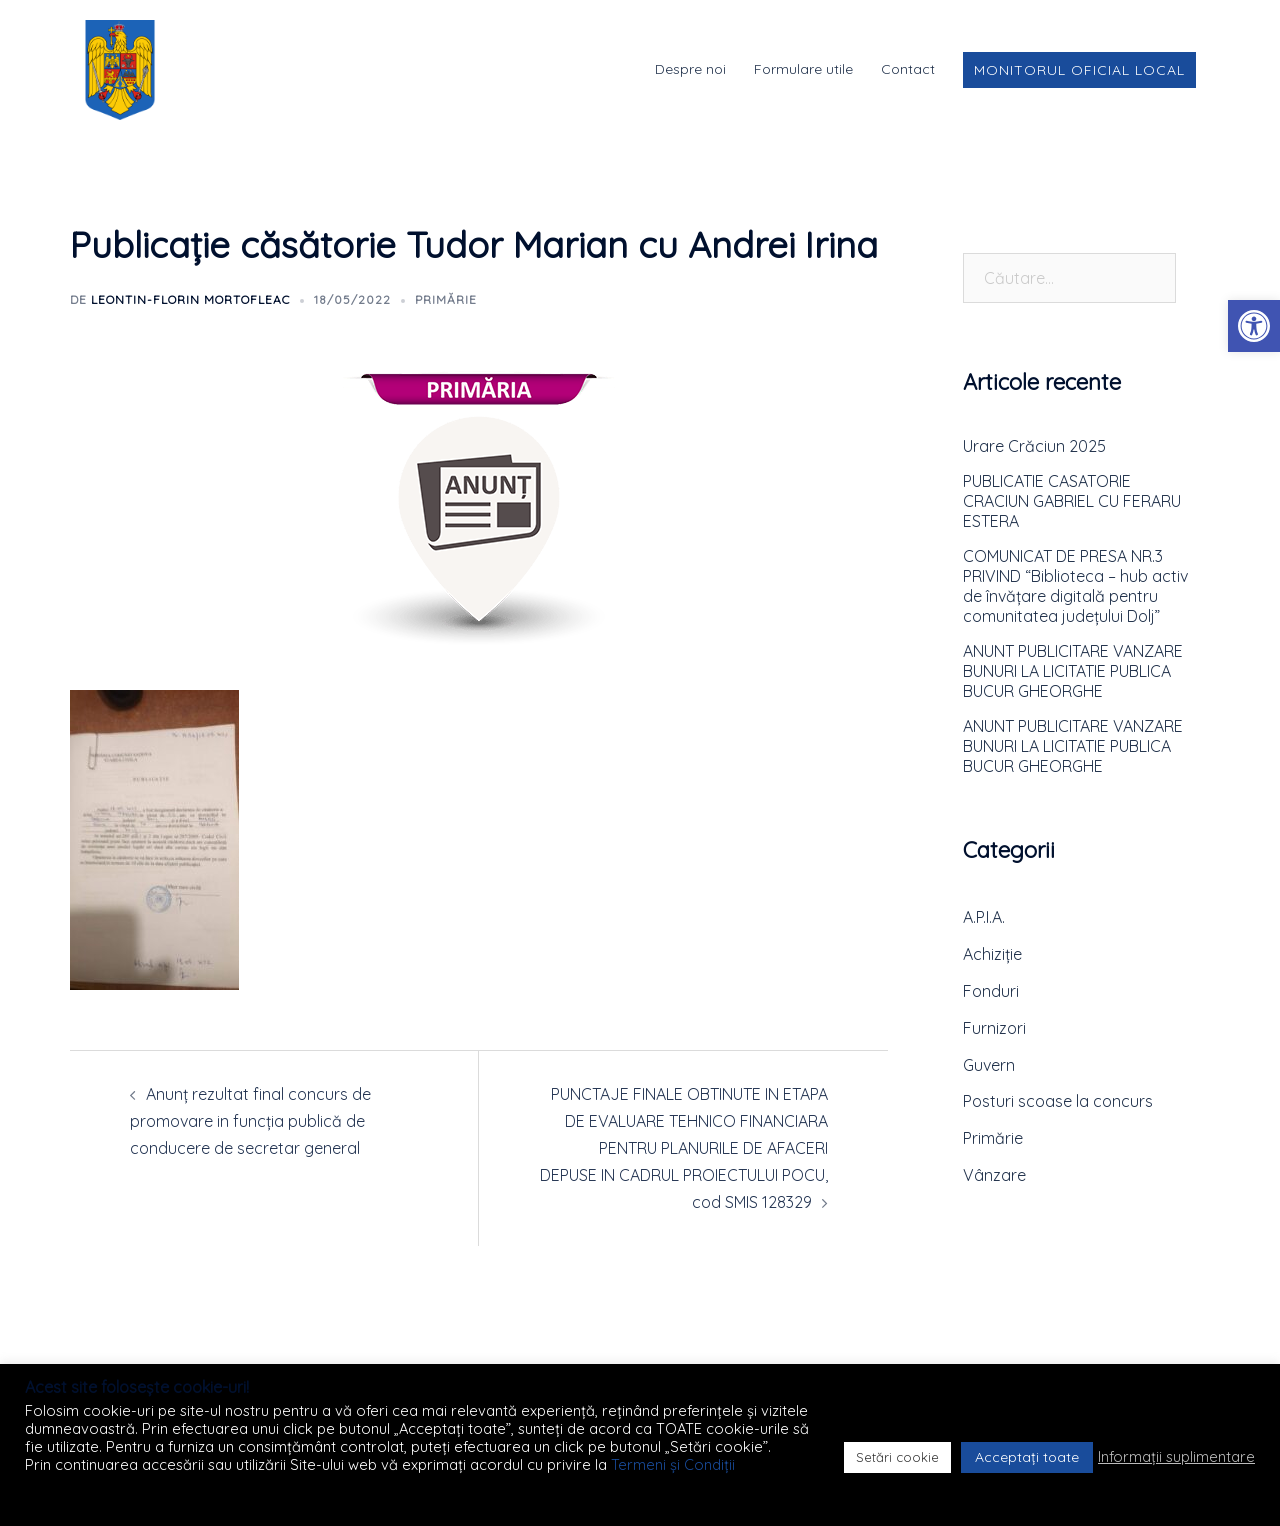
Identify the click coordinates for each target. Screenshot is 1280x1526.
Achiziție (992, 954)
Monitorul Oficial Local (1079, 70)
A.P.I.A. (984, 917)
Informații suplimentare (1176, 1457)
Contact (908, 69)
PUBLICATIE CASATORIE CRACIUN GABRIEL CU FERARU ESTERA (1072, 501)
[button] (1254, 326)
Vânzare (994, 1175)
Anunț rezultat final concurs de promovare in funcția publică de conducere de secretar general (250, 1121)
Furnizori (994, 1028)
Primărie (446, 299)
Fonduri (991, 991)
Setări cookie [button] (897, 1457)
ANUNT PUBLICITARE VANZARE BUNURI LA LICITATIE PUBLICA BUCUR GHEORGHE (1073, 671)
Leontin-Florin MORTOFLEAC (190, 299)
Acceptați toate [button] (1027, 1457)
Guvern (989, 1065)
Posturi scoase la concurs (1058, 1101)
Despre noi (690, 69)
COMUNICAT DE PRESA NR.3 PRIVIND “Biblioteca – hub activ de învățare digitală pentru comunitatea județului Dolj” (1075, 586)
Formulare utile (803, 69)
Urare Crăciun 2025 (1034, 446)
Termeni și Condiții (673, 1464)
